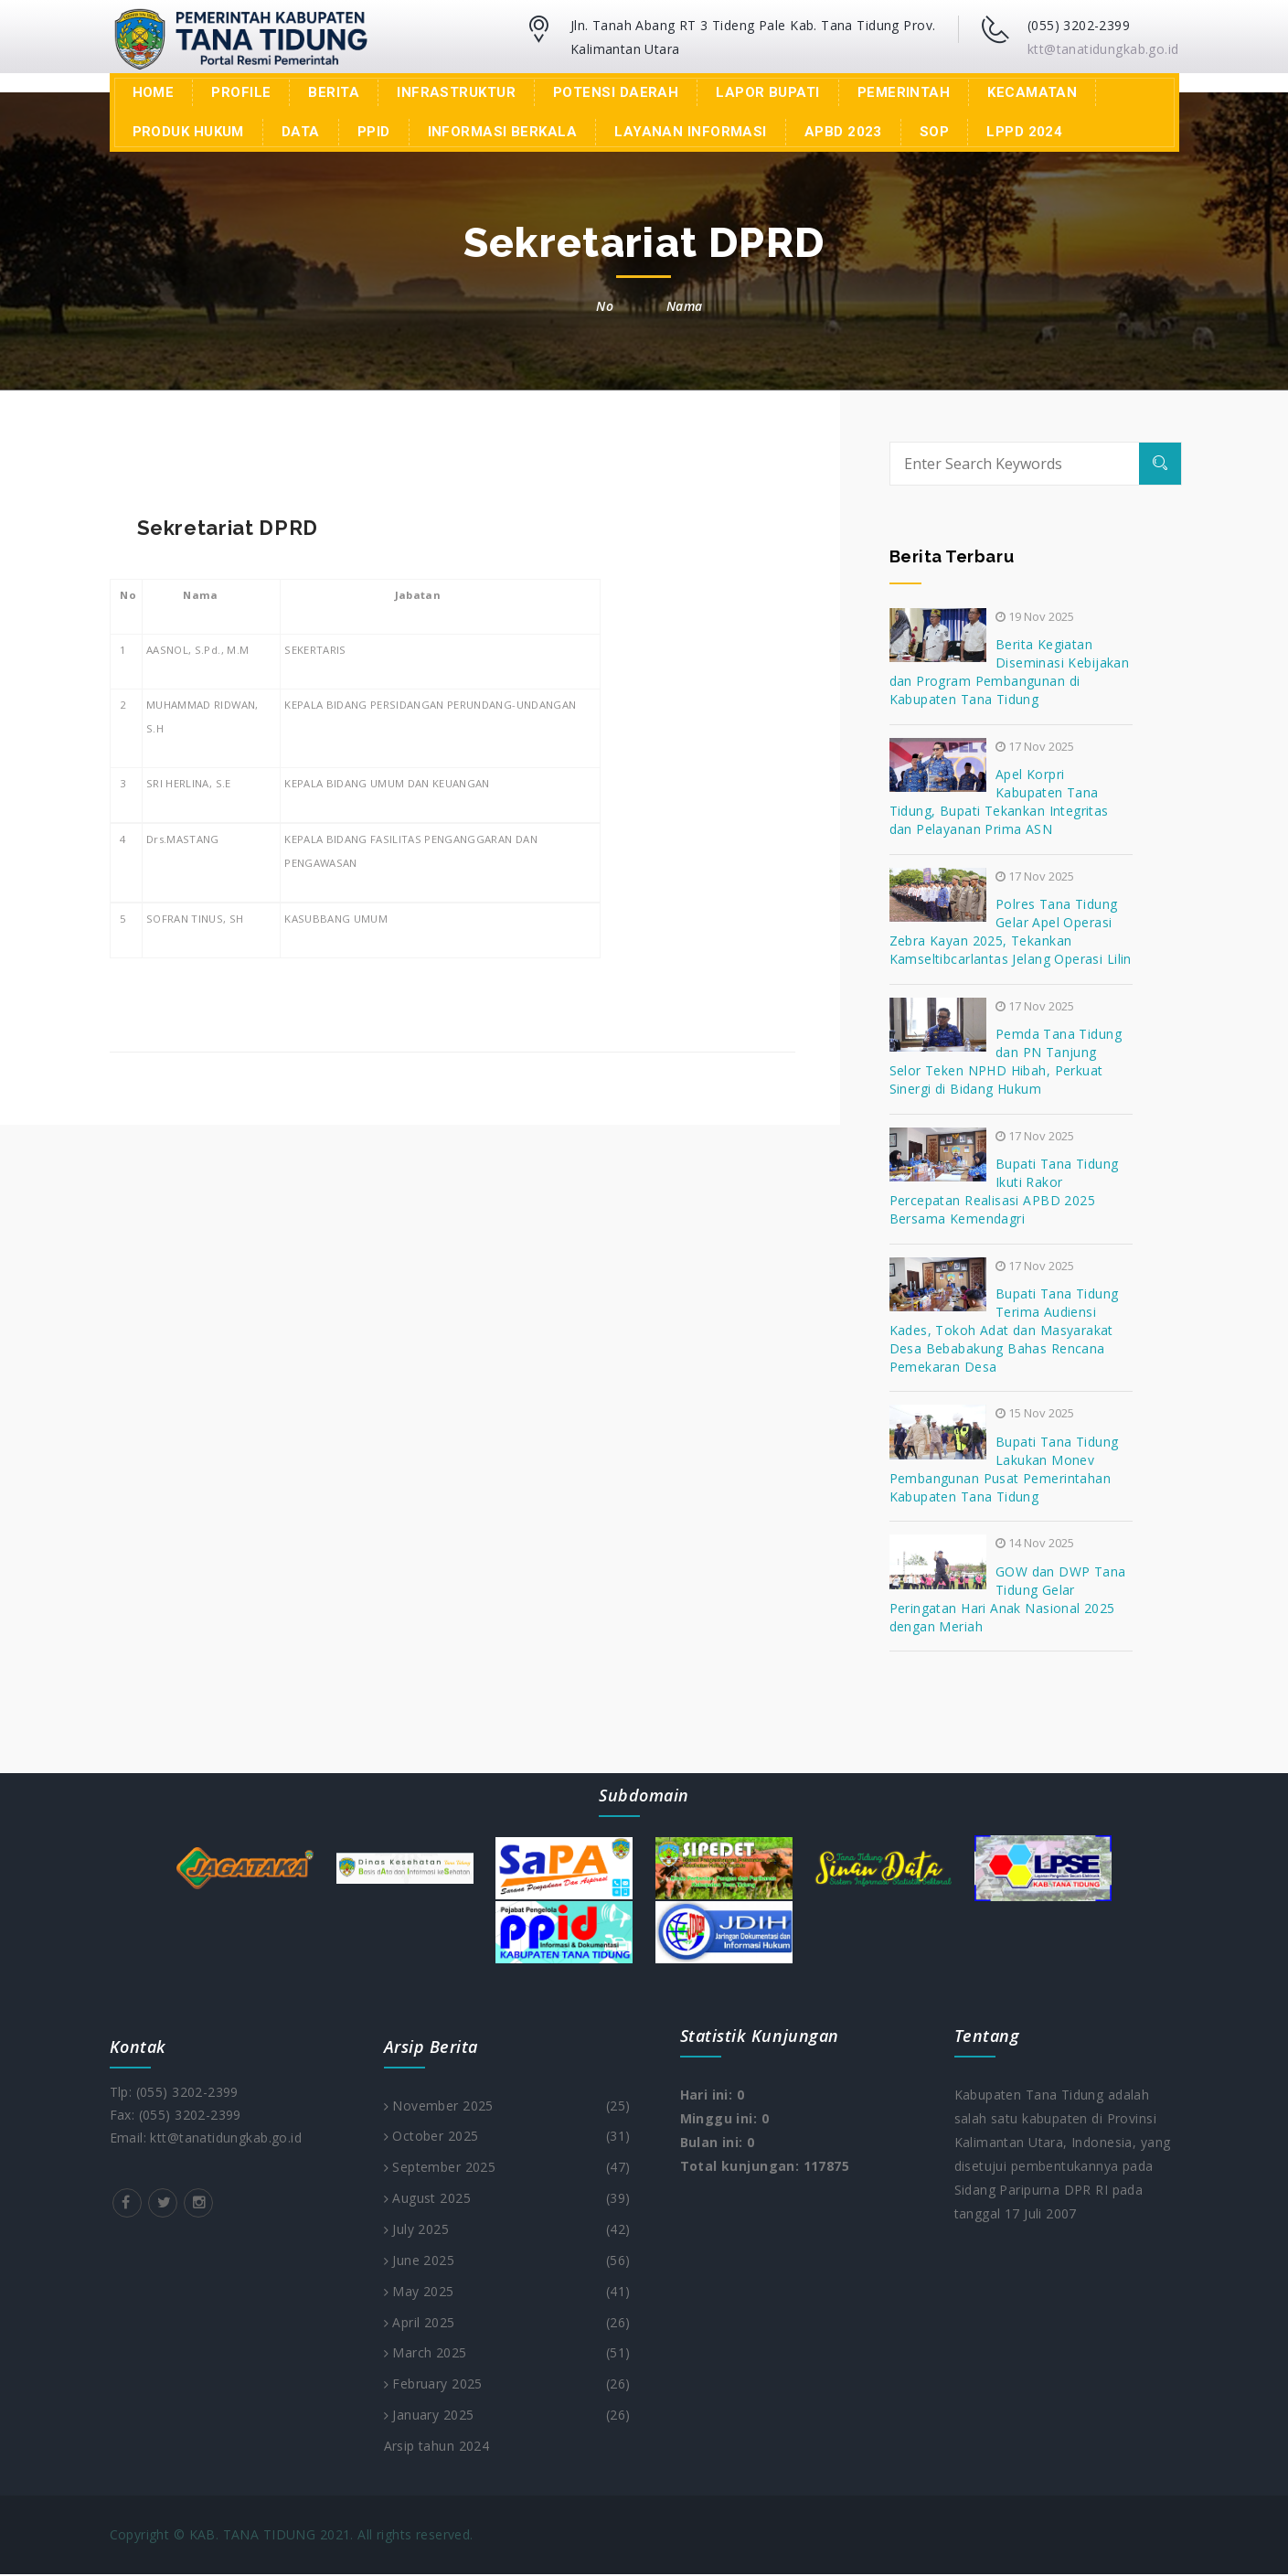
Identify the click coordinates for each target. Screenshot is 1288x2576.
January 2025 (507, 2417)
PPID (373, 131)
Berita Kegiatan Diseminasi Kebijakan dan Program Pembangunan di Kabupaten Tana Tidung (1009, 672)
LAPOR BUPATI (767, 92)
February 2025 (507, 2386)
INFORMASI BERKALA (503, 131)
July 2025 (507, 2230)
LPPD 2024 (1024, 131)
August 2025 (507, 2199)
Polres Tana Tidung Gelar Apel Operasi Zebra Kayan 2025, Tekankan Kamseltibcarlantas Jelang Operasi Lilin (1010, 931)
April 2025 (507, 2323)
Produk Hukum (188, 131)
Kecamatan (1032, 92)
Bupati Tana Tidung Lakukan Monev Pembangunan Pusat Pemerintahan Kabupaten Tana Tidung (1004, 1469)
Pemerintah (904, 92)
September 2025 (507, 2168)
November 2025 (507, 2106)
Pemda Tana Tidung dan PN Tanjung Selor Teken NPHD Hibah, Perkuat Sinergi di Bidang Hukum (1006, 1061)
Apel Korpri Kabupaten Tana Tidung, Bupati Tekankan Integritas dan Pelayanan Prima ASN (999, 801)
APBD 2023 (843, 131)
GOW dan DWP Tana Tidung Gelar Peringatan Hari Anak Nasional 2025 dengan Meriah (1007, 1599)
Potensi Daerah (615, 92)
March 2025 (507, 2355)
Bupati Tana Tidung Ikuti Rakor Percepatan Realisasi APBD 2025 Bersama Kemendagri (1004, 1191)
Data (301, 131)
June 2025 (507, 2261)
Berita (333, 92)
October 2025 (507, 2137)
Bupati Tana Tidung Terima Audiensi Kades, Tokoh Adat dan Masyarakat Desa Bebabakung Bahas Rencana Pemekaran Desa (1004, 1329)
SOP (934, 131)
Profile (241, 92)
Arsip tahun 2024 (437, 2447)
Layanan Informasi (690, 131)
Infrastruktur (456, 92)
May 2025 (507, 2292)
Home (154, 92)
